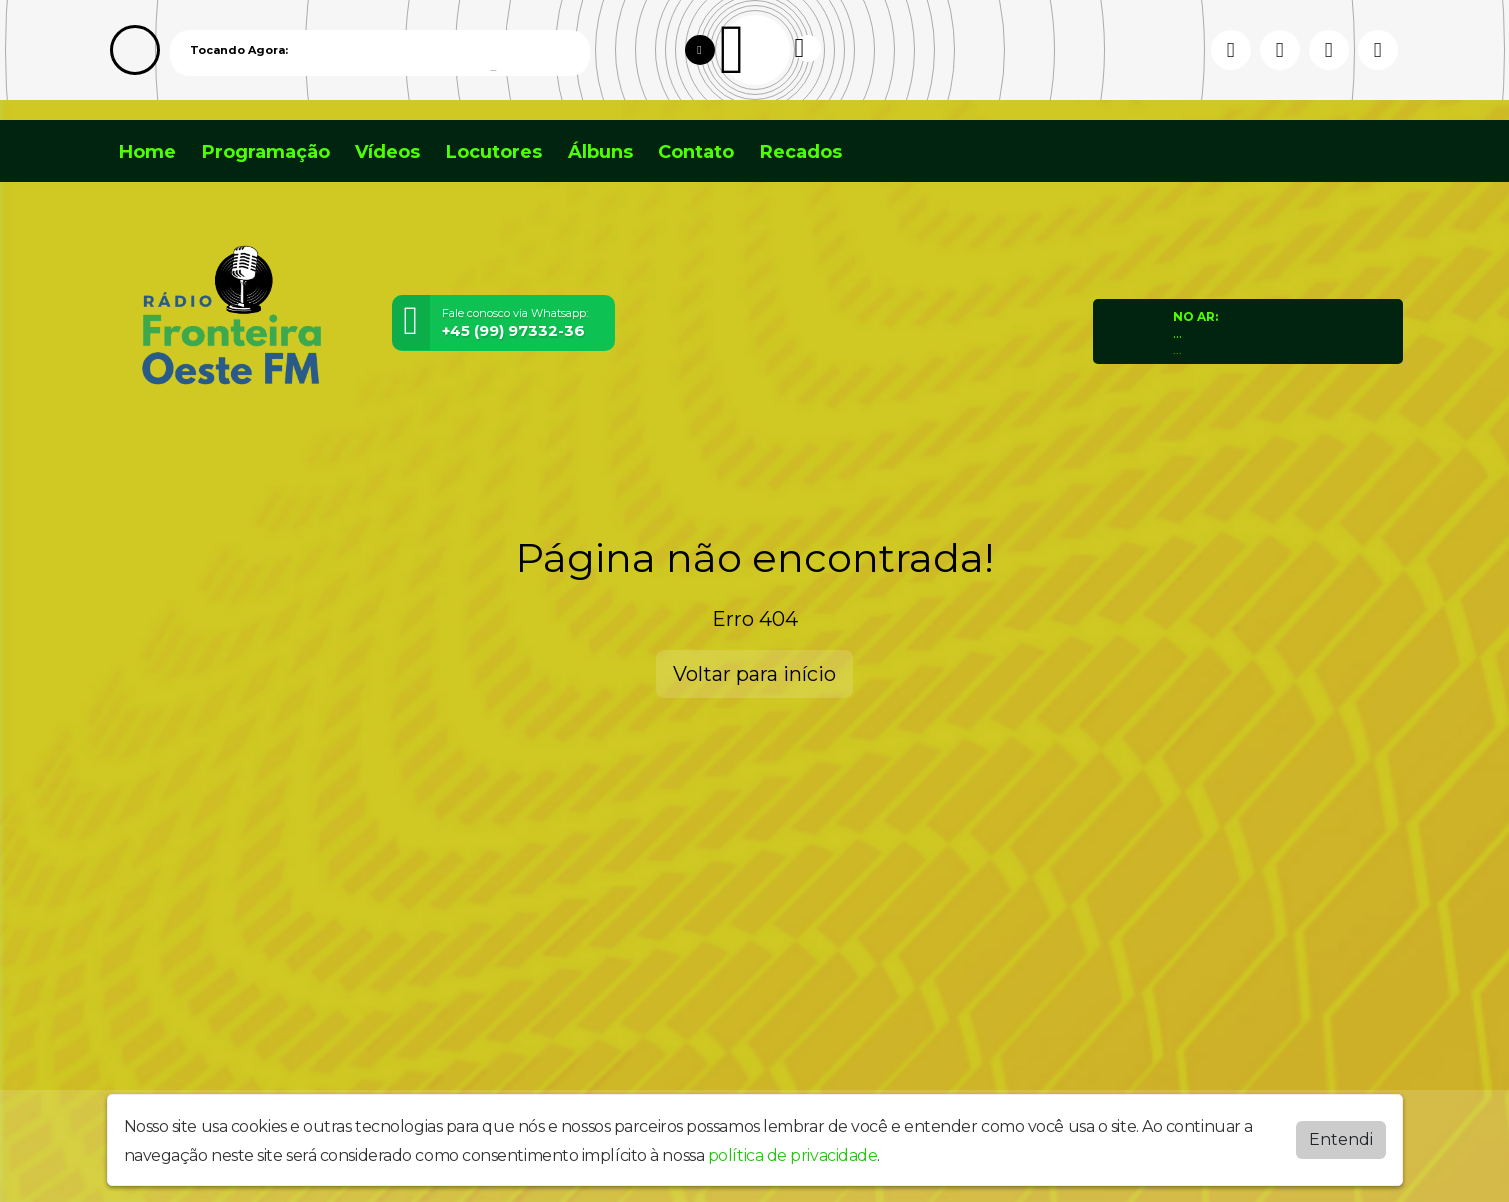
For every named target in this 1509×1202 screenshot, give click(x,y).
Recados (801, 152)
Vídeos (387, 152)
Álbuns (600, 152)
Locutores (494, 152)
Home (147, 152)
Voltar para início (754, 674)
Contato (696, 152)
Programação (266, 152)
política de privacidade (793, 1155)
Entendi (1341, 1139)
